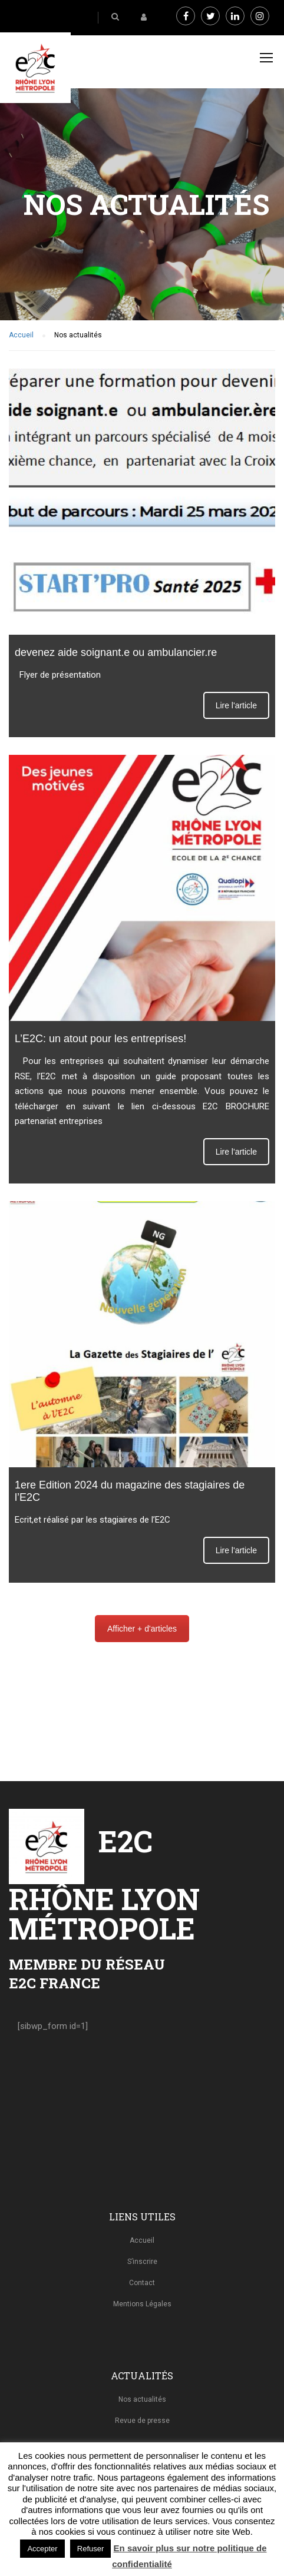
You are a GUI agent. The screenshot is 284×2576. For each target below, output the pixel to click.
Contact (142, 2283)
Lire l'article (236, 705)
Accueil (142, 2240)
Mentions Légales (142, 2304)
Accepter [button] (42, 2548)
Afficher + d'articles (142, 1628)
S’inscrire (142, 2261)
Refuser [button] (90, 2548)
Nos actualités (142, 2399)
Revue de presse (142, 2420)
